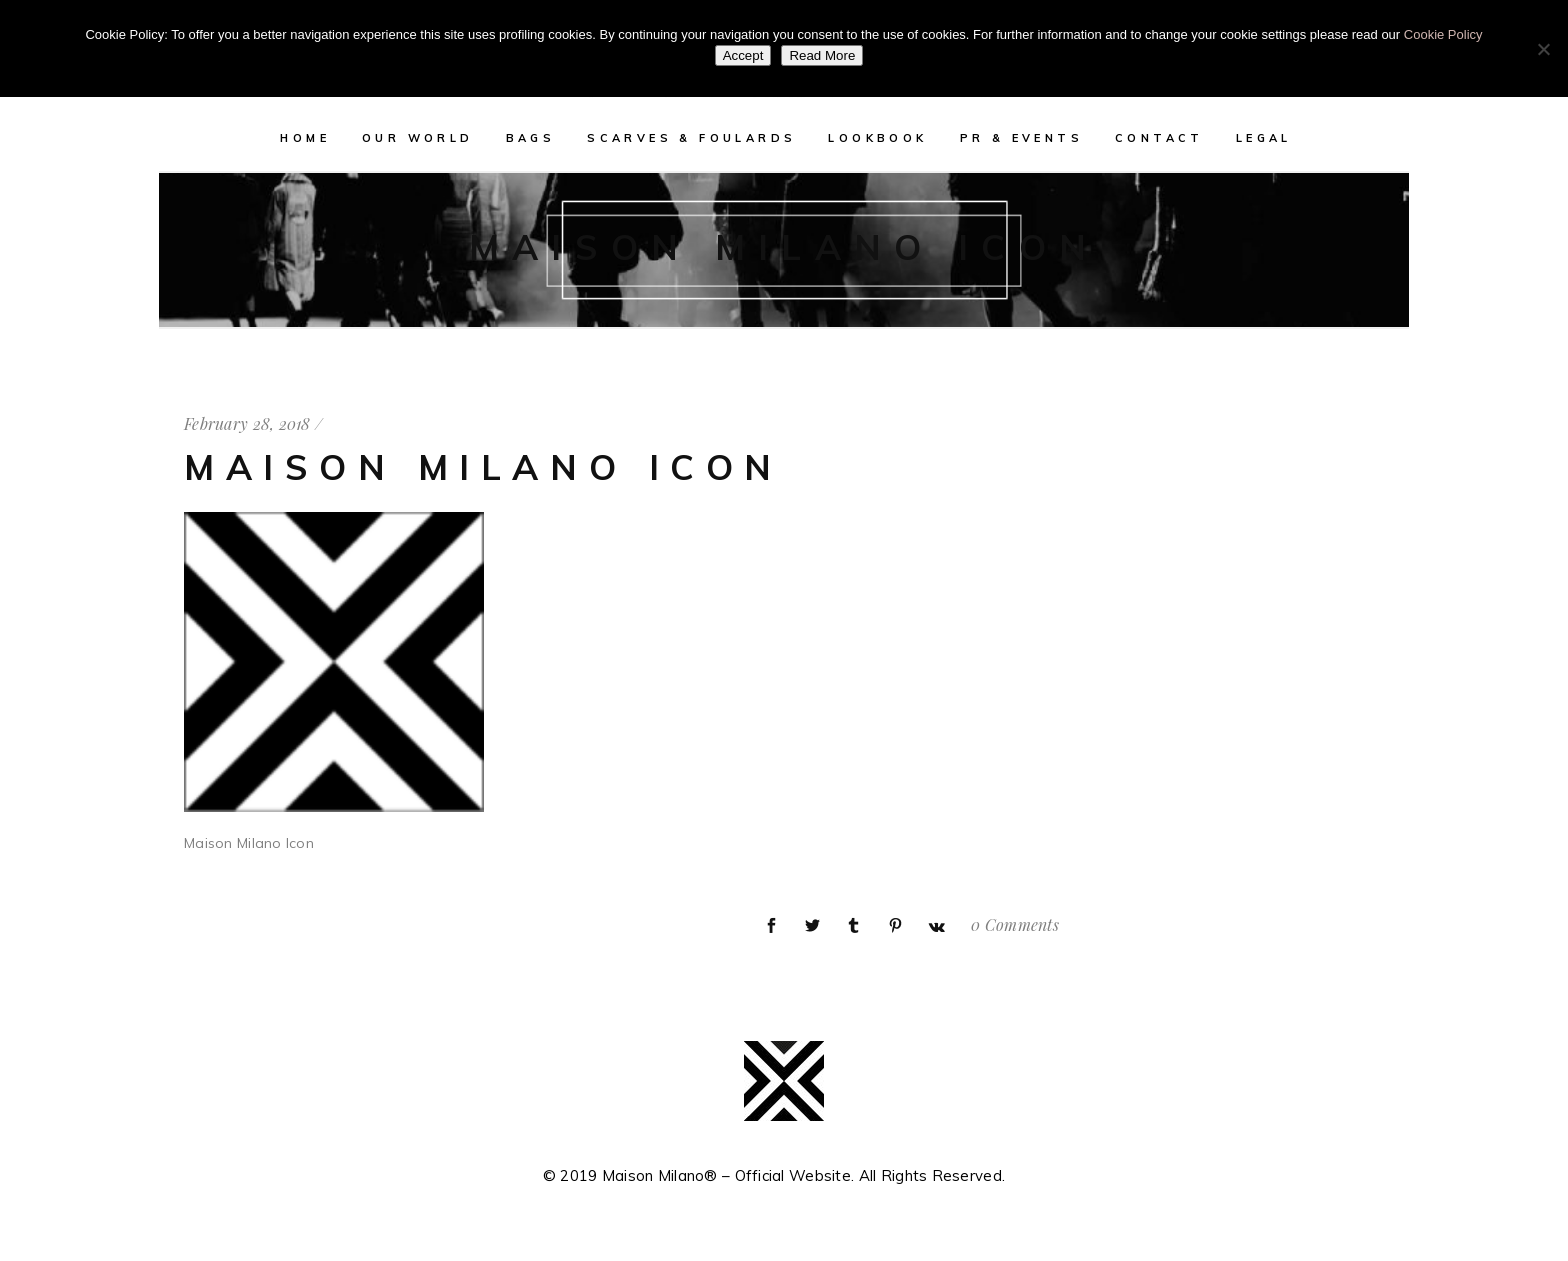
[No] (1543, 49)
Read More (822, 55)
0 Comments (1015, 924)
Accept (743, 55)
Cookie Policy (1443, 34)
